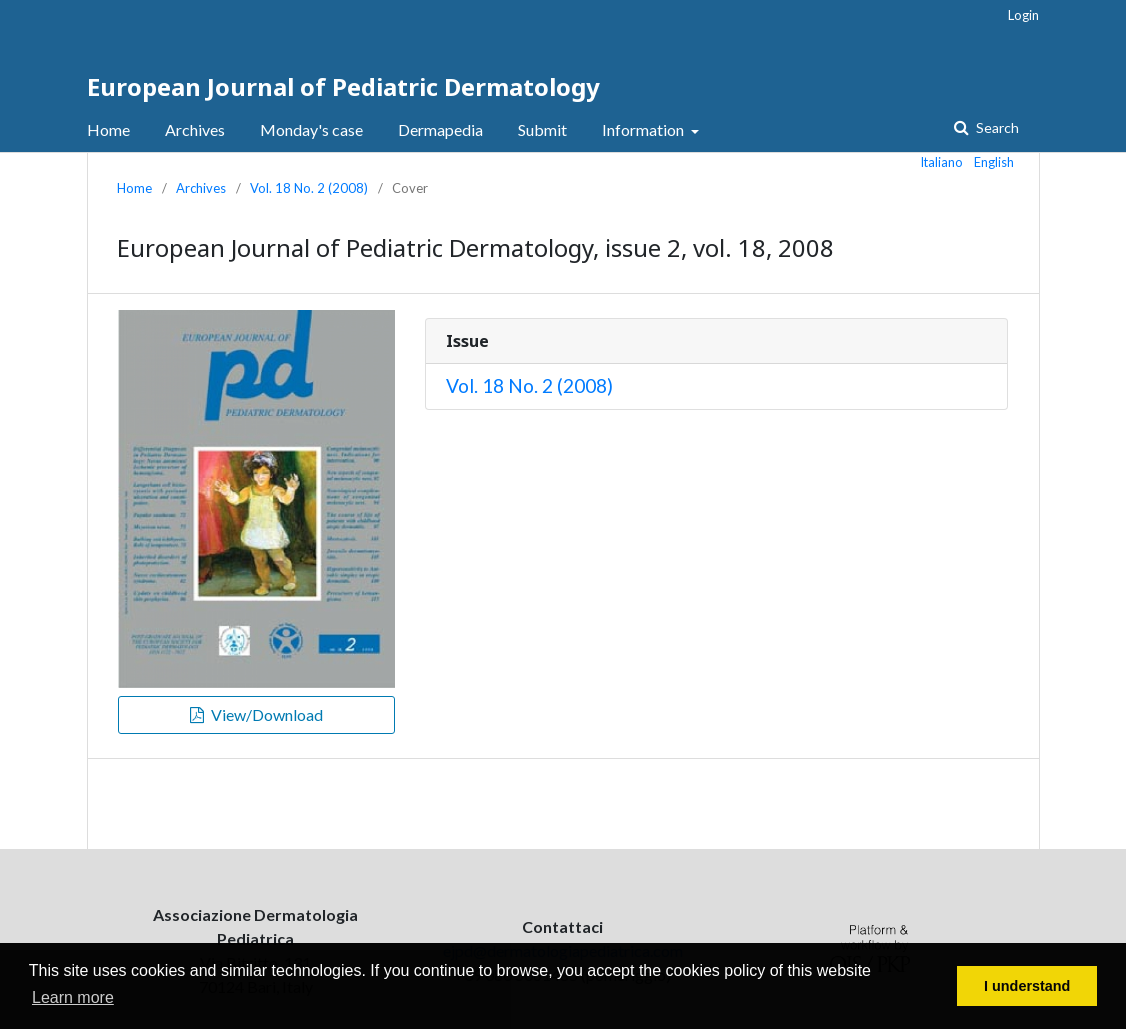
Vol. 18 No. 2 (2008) (309, 188)
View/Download (265, 714)
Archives (195, 129)
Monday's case (311, 129)
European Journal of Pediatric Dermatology (343, 86)
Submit (542, 129)
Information (644, 129)
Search (996, 127)
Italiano (942, 162)
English (994, 162)
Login (1023, 15)
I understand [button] (1027, 986)
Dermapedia (440, 129)
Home (108, 129)
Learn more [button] (73, 997)
